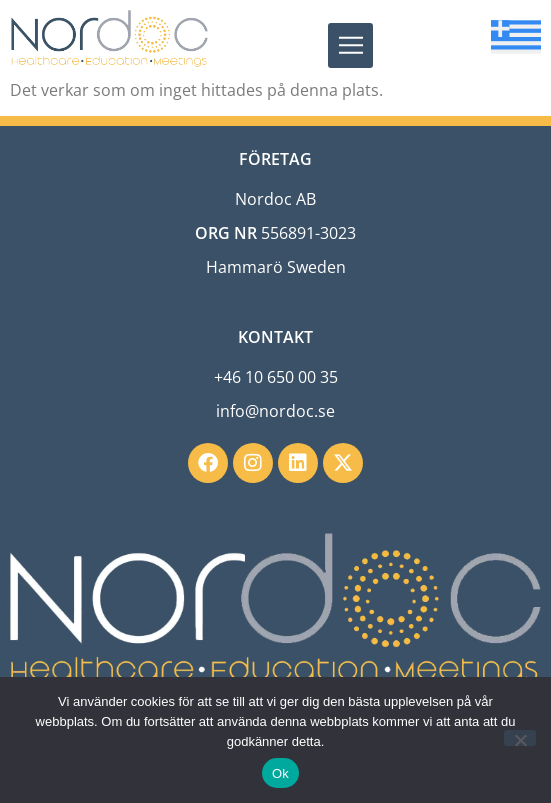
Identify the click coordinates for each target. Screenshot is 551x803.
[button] (350, 45)
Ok (280, 773)
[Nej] (520, 738)
